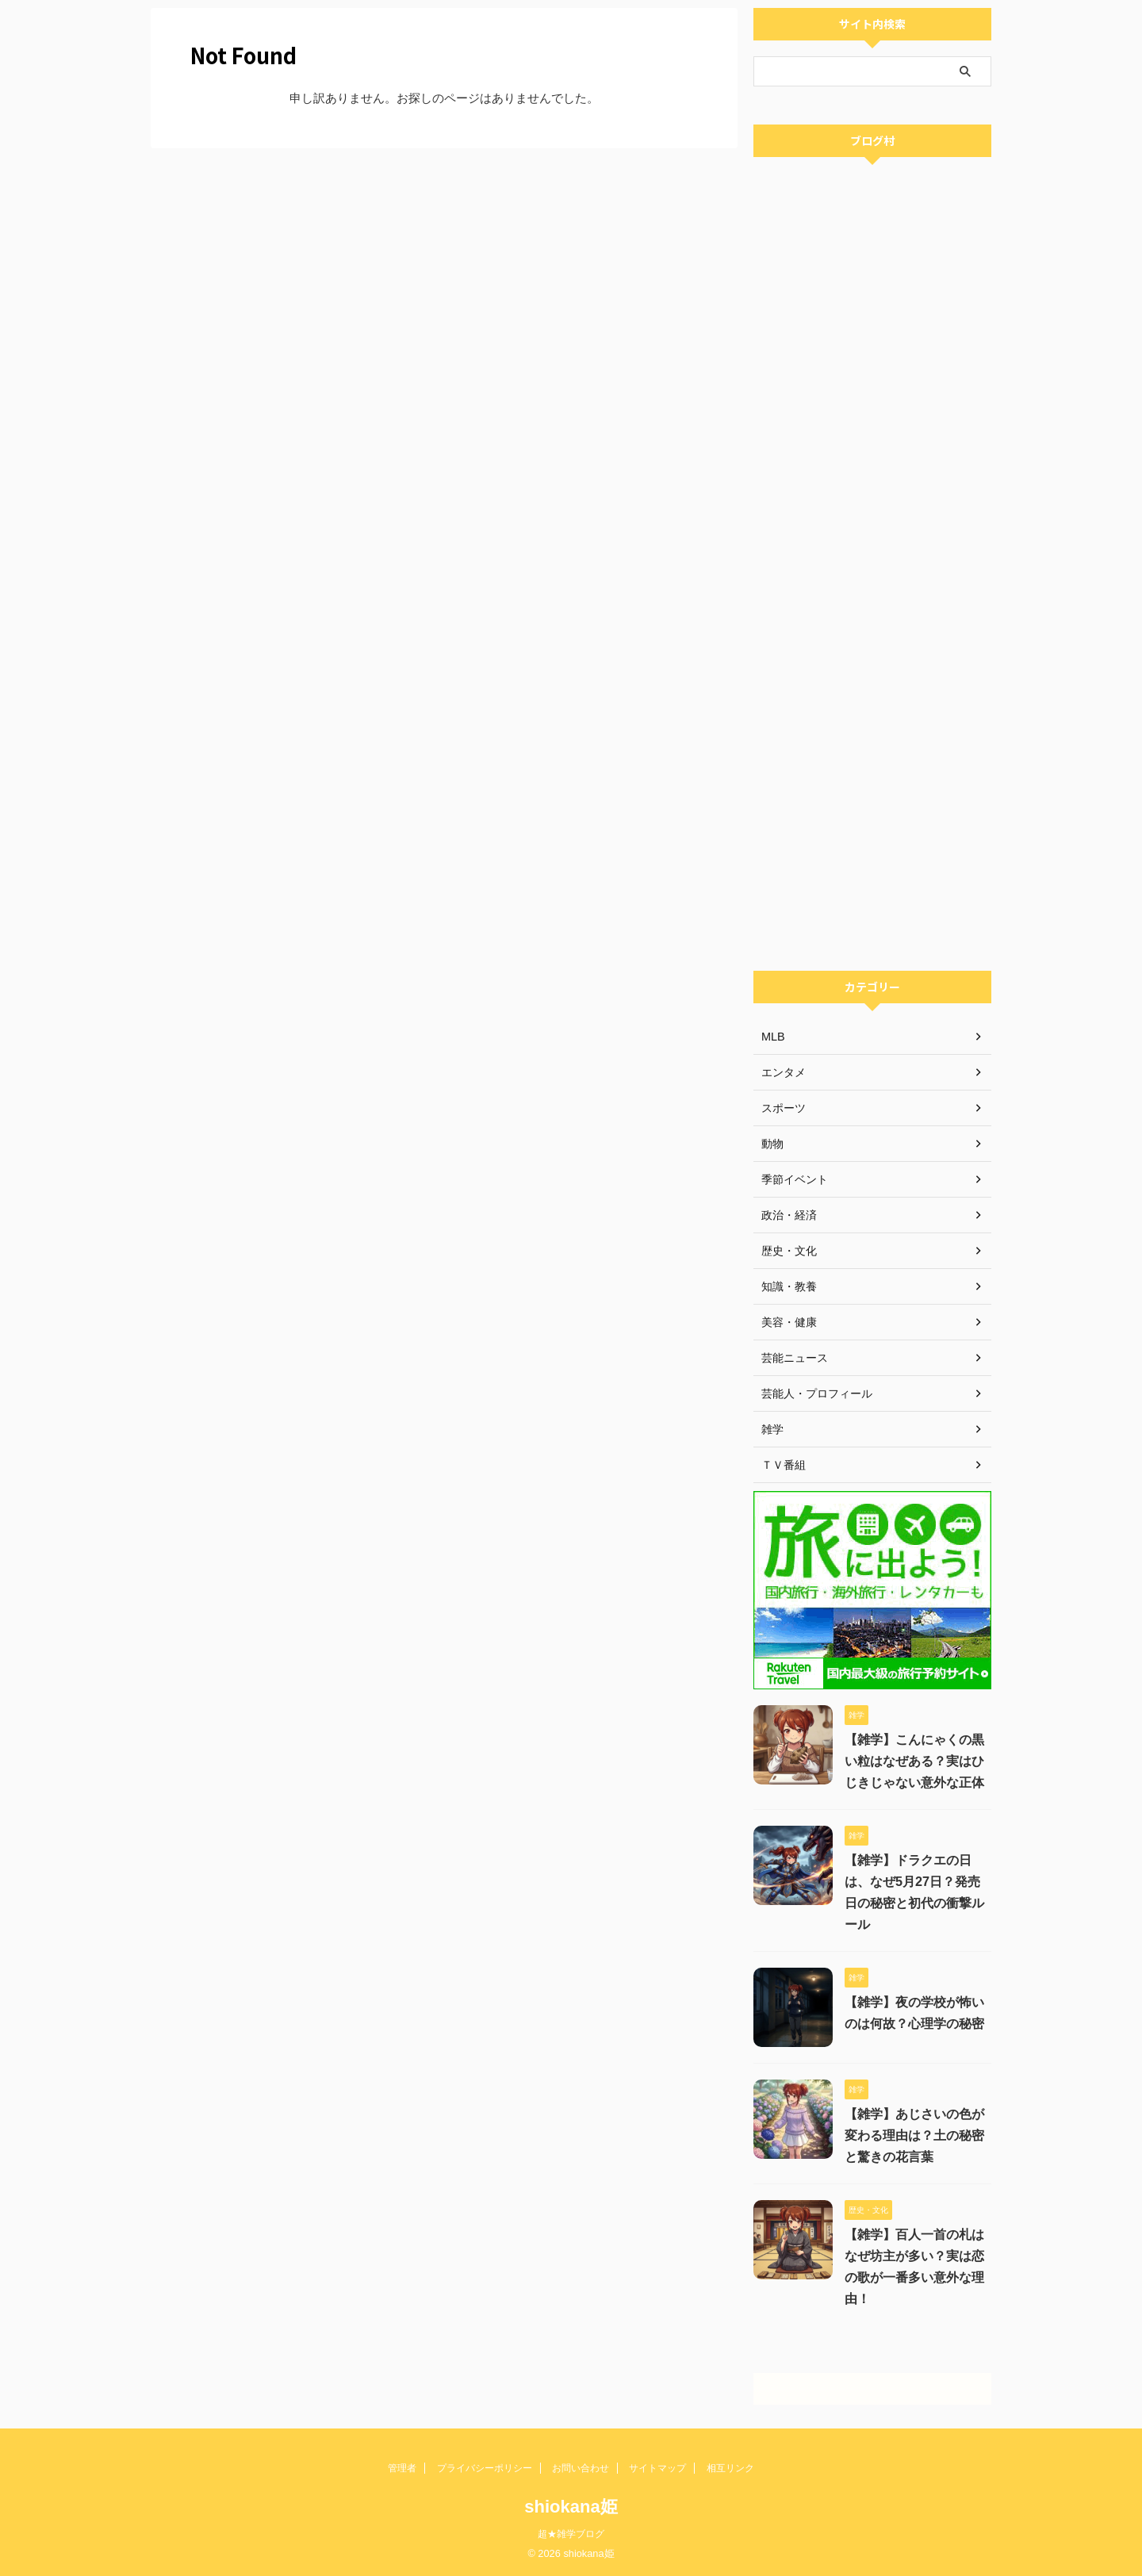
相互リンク (730, 2468)
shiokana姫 (570, 2507)
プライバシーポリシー (484, 2468)
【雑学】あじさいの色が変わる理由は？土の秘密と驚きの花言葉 (914, 2135)
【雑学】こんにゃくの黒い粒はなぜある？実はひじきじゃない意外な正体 (914, 1761)
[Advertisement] (872, 725)
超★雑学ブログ (571, 2534)
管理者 (402, 2468)
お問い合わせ (580, 2468)
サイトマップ (657, 2468)
